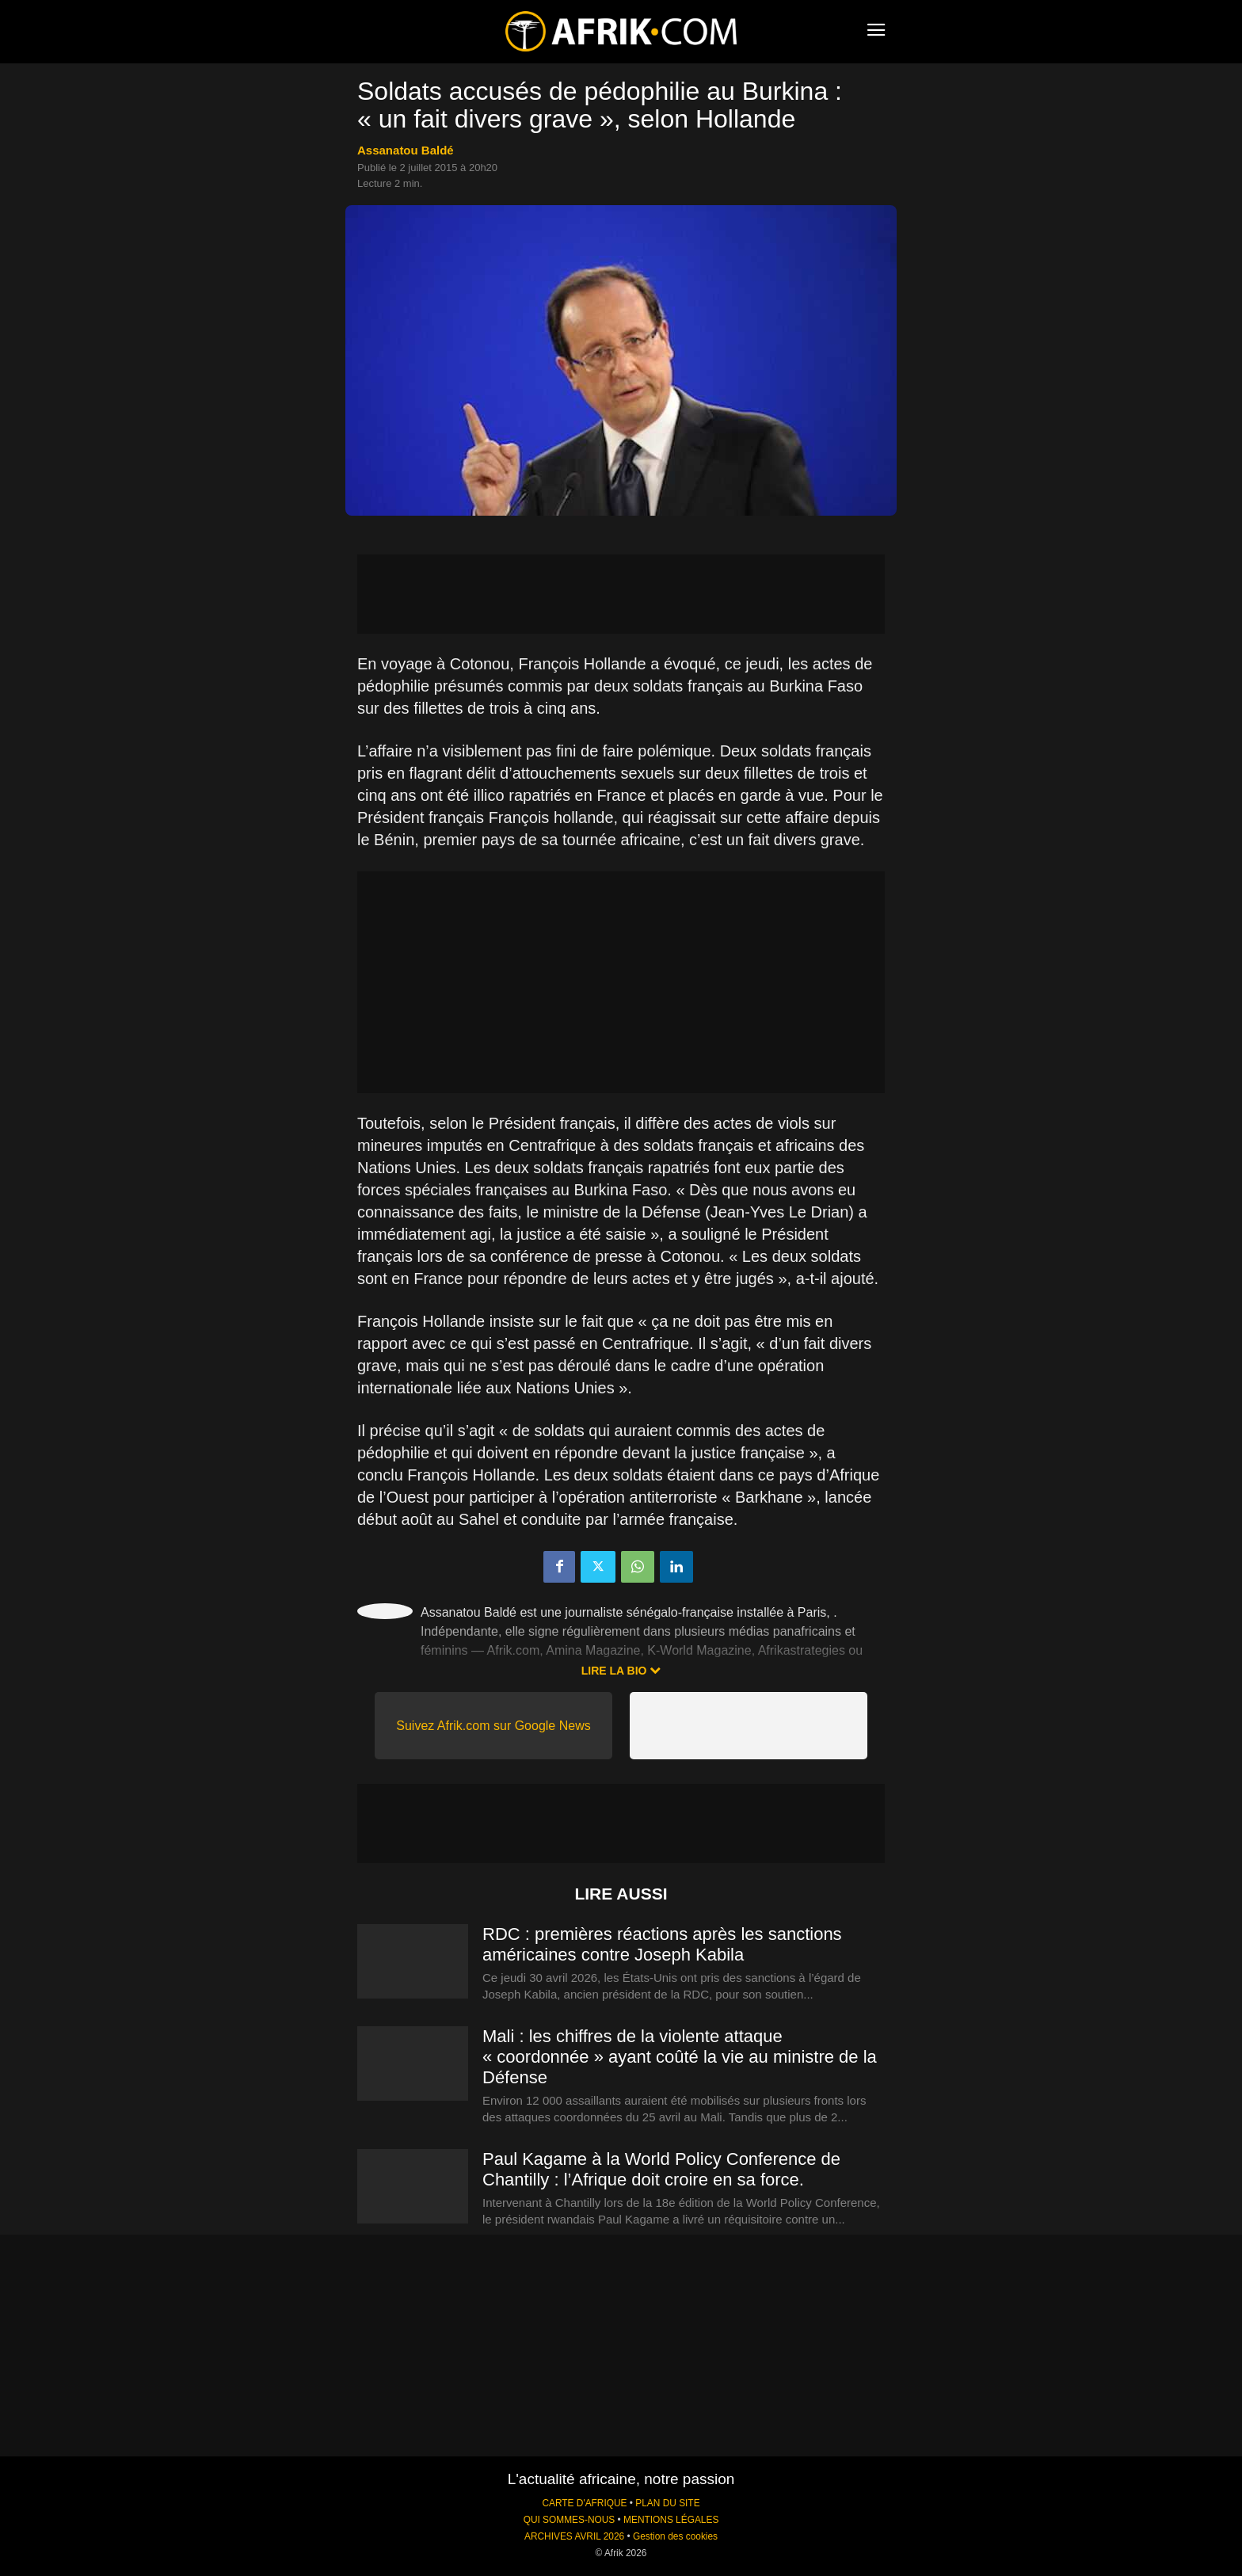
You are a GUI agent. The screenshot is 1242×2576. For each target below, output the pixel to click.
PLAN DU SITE (667, 2503)
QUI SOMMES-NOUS (569, 2519)
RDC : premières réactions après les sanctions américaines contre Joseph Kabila (662, 1944)
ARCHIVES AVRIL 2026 (574, 2536)
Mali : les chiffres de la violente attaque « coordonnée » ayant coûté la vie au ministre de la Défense (679, 2056)
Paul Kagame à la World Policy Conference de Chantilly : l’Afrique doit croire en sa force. (661, 2169)
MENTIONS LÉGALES (670, 2519)
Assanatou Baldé (405, 150)
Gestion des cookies (675, 2536)
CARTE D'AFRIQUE (584, 2503)
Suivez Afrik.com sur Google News (493, 1725)
